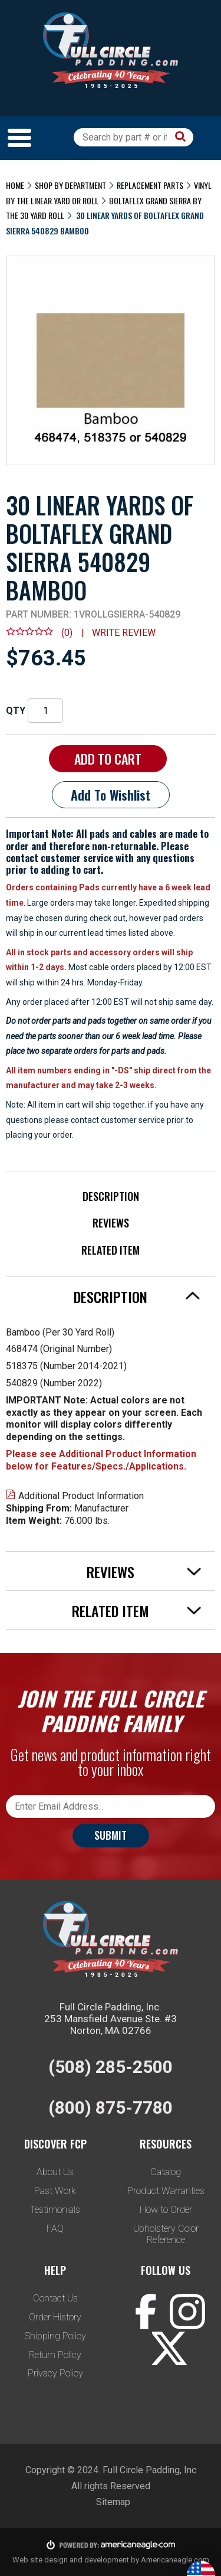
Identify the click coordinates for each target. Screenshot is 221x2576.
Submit (110, 1835)
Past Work (55, 2190)
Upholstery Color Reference (166, 2234)
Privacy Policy (55, 2373)
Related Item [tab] (137, 1610)
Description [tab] (137, 1296)
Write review (124, 632)
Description (111, 1196)
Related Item (110, 1250)
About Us (55, 2171)
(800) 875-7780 (110, 2107)
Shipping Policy (55, 2336)
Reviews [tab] (144, 1571)
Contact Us (55, 2298)
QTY (15, 710)
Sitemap (113, 2502)
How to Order (166, 2209)
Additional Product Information (75, 1495)
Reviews (111, 1222)
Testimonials (55, 2209)
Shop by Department (70, 185)
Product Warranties (165, 2190)
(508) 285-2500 (110, 2066)
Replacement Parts (150, 185)
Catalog (165, 2171)
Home (15, 185)
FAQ (55, 2228)
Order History (55, 2317)
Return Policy (55, 2354)
